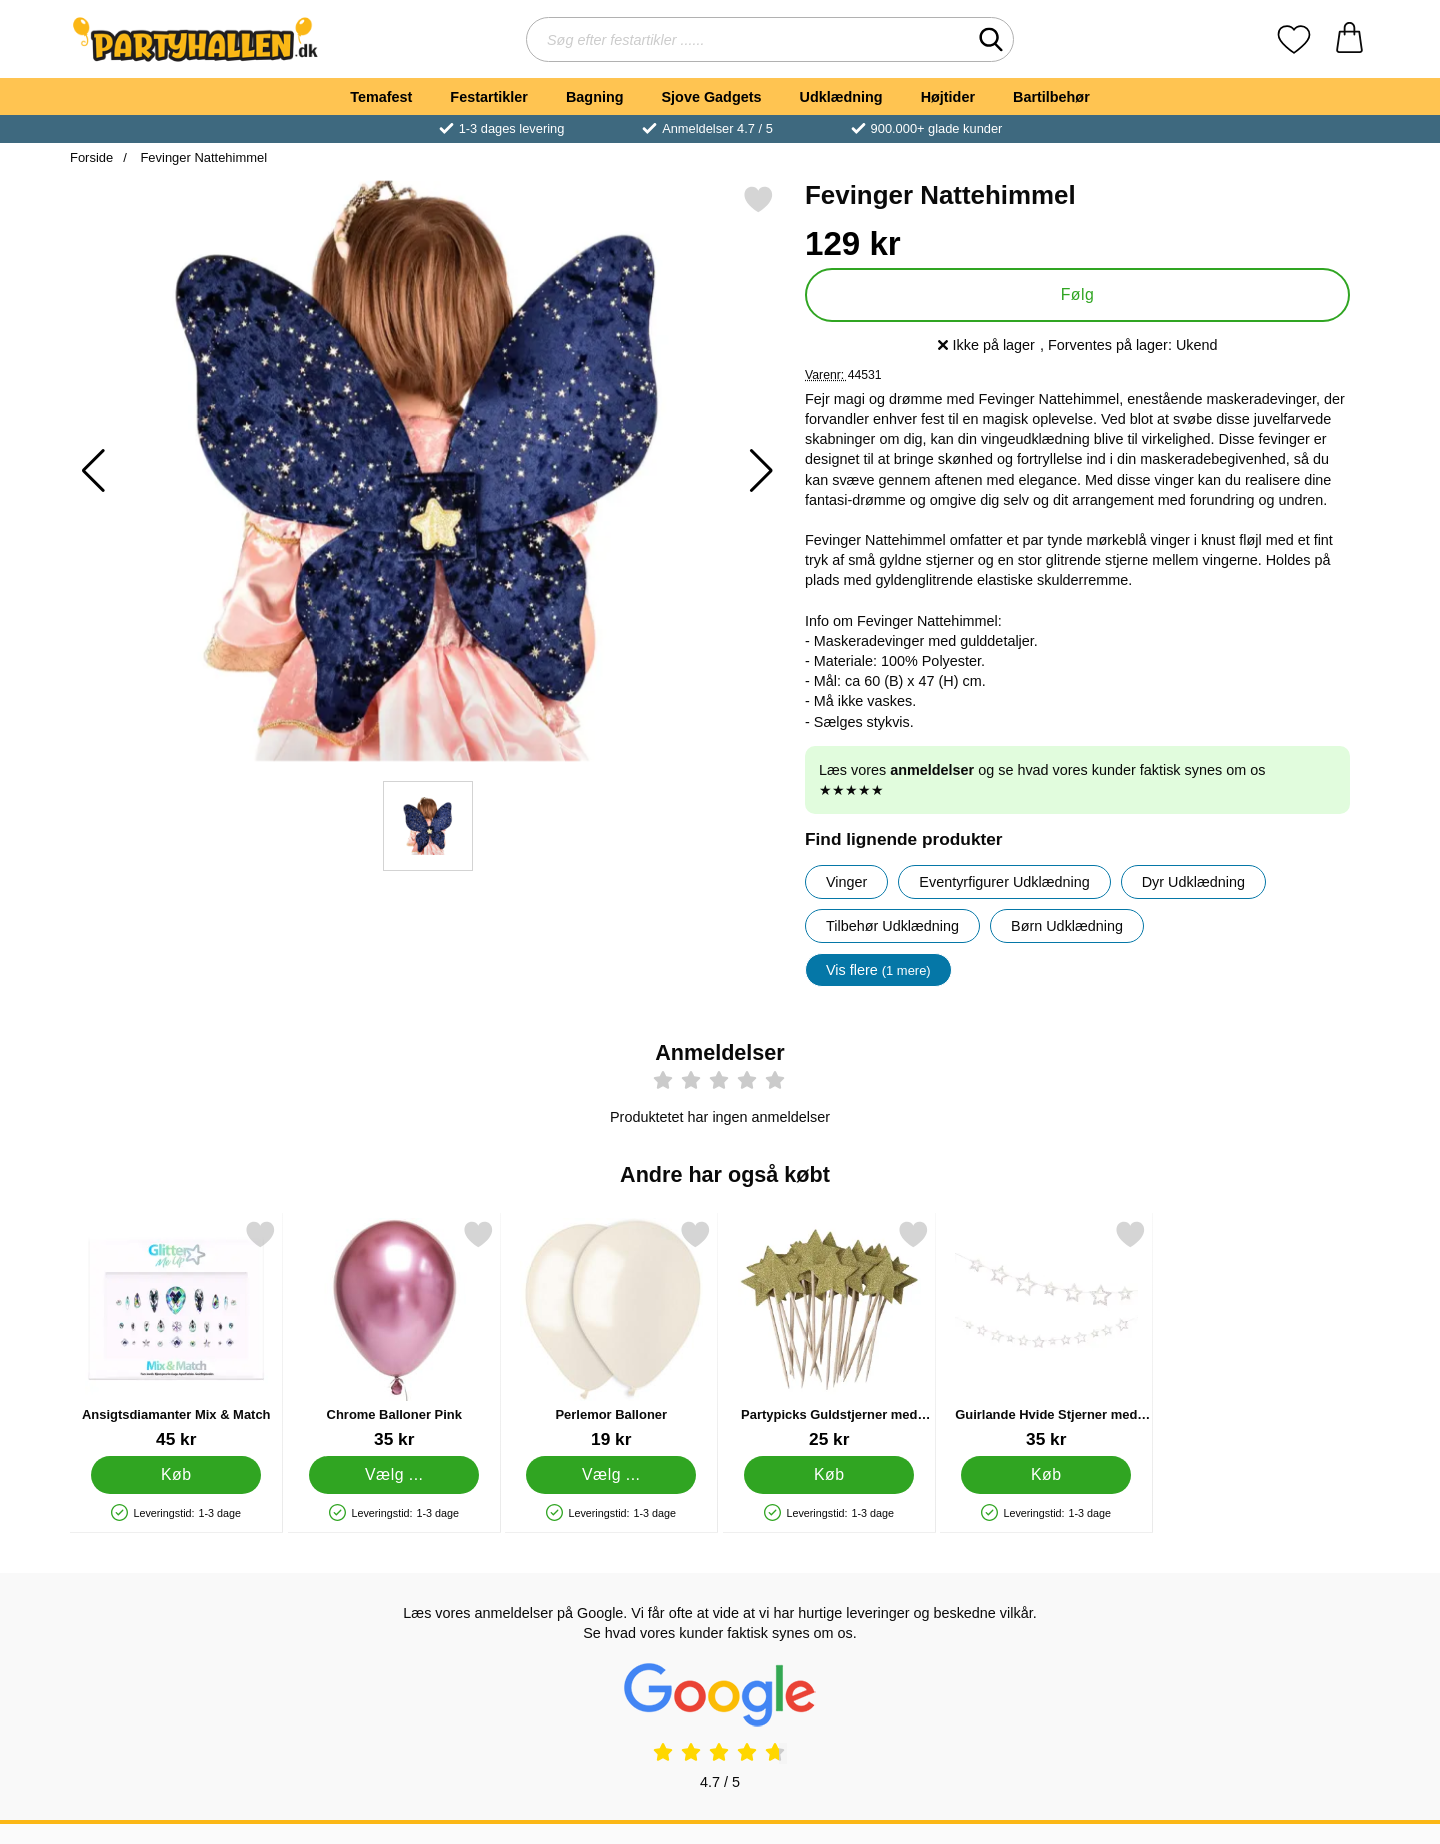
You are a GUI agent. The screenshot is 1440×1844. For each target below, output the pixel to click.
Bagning (595, 97)
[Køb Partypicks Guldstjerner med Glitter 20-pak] (829, 1475)
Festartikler (489, 97)
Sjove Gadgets (712, 97)
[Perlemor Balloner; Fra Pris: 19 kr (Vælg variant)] (611, 1334)
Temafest (381, 97)
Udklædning (840, 97)
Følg (1078, 294)
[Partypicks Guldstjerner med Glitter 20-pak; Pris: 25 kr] (829, 1334)
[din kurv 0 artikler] (1349, 39)
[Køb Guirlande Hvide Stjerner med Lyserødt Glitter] (1046, 1475)
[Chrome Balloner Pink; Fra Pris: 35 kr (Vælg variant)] (394, 1334)
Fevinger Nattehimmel (202, 157)
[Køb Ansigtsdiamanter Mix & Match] (176, 1475)
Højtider (948, 97)
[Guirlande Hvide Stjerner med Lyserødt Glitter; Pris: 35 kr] (1046, 1334)
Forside (91, 157)
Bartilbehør (1051, 97)
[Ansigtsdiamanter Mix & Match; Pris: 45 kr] (176, 1334)
